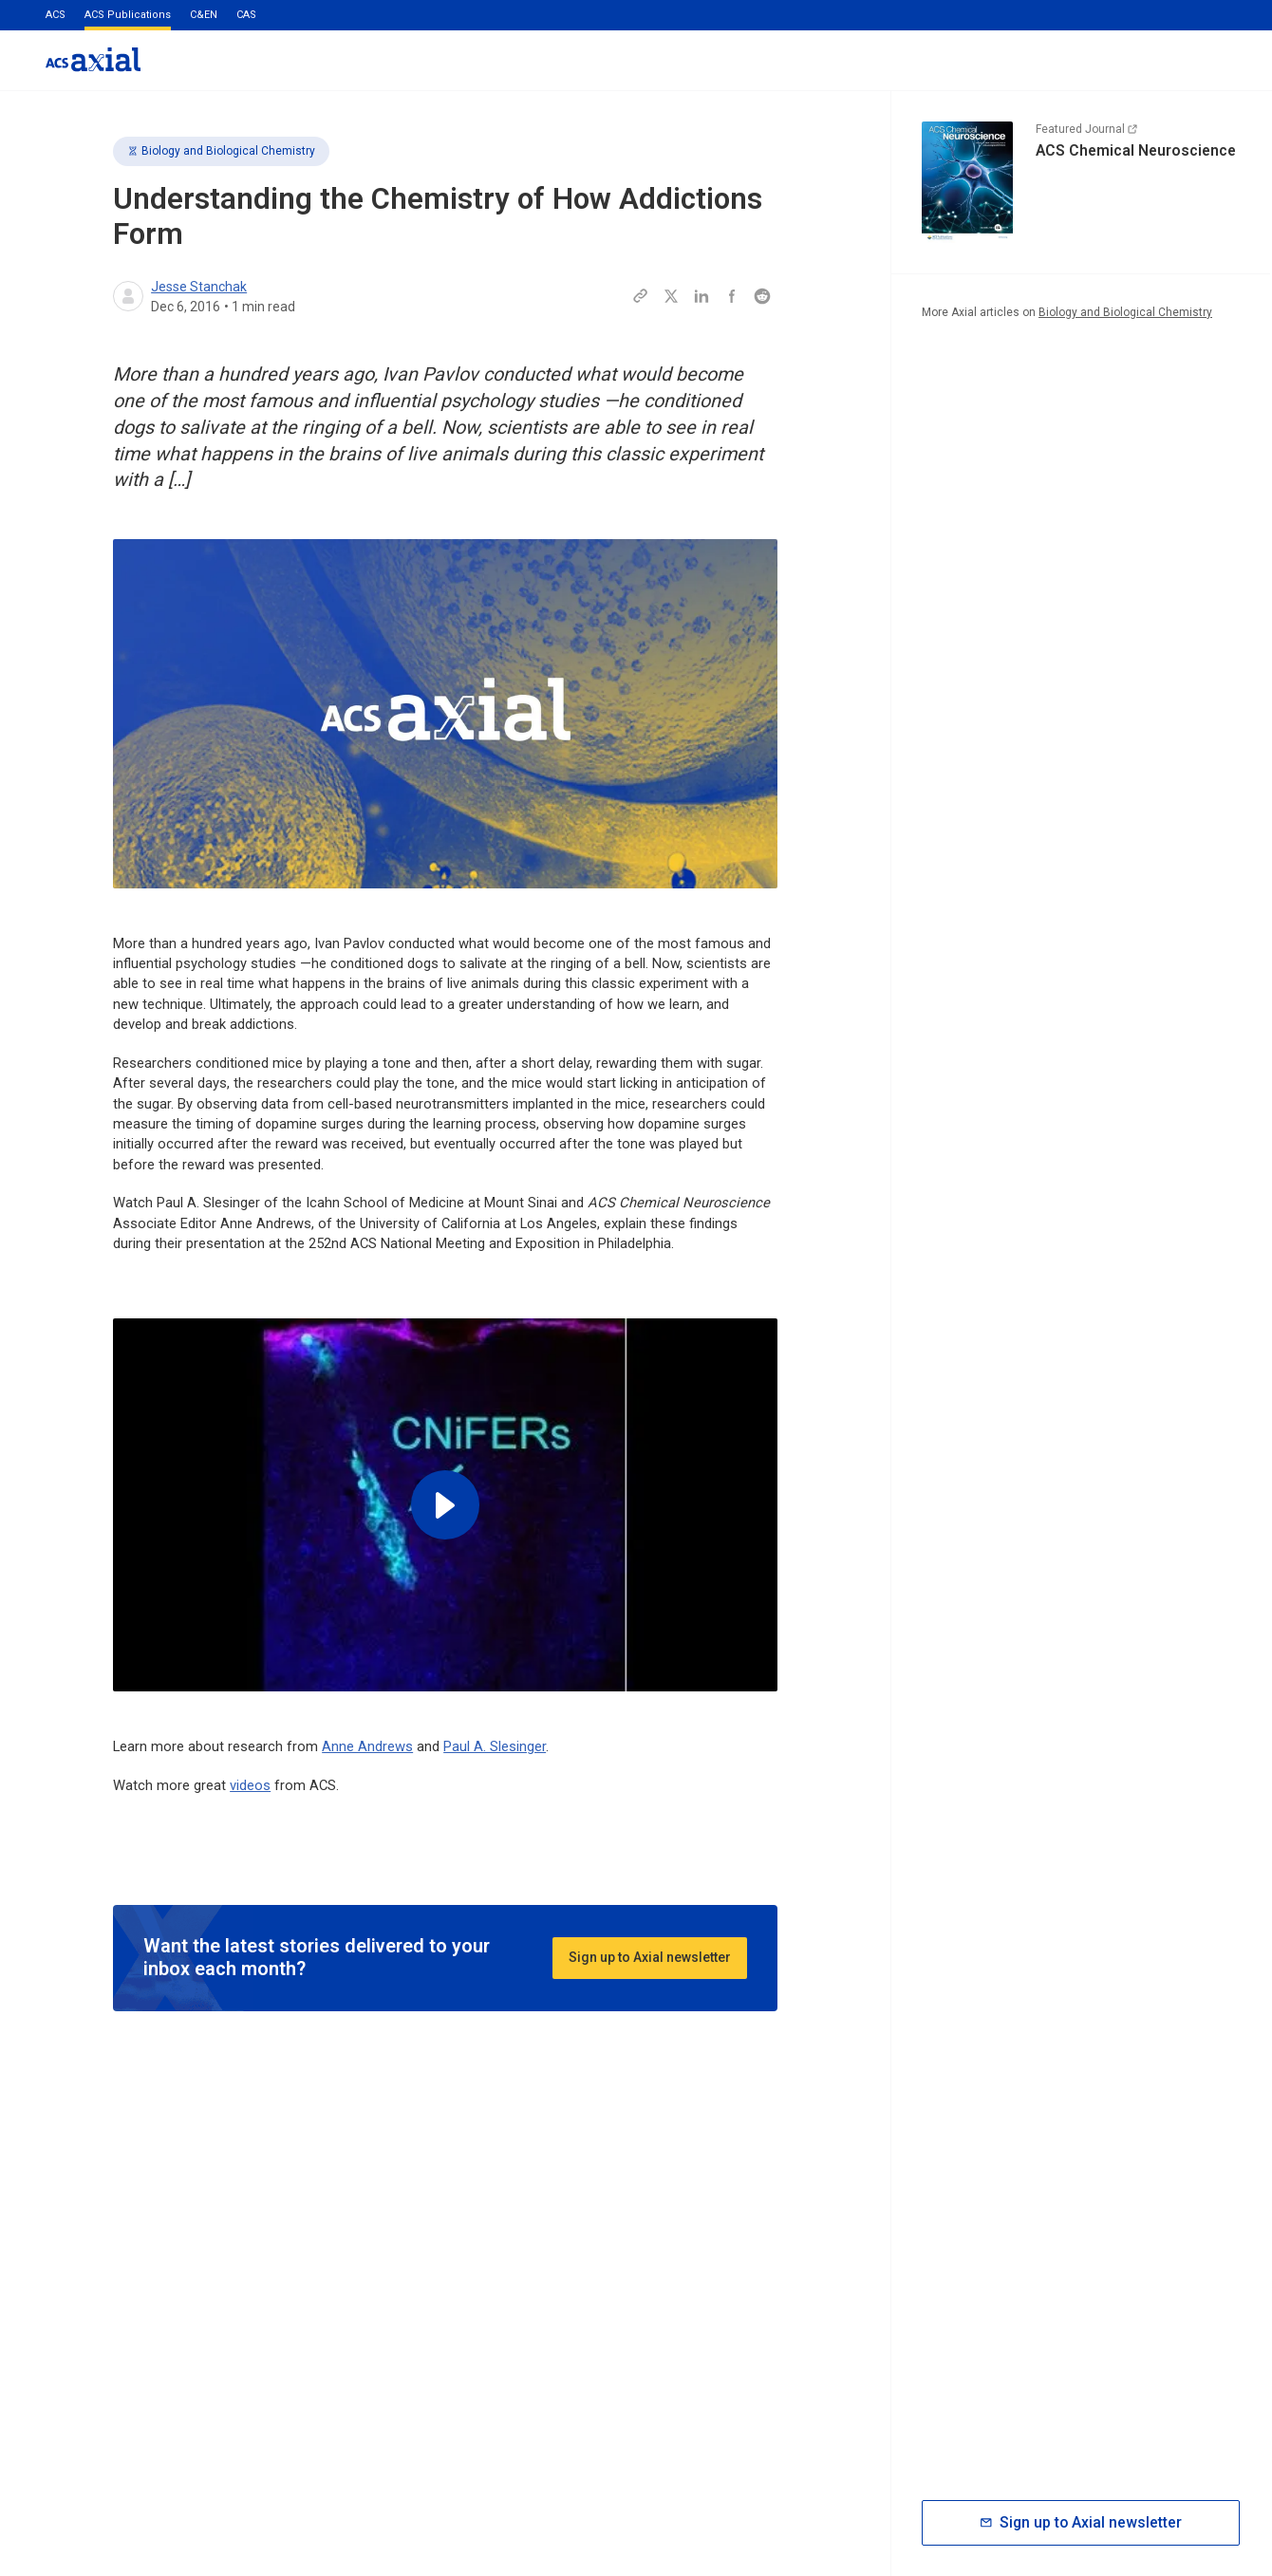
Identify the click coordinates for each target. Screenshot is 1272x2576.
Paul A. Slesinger (494, 1746)
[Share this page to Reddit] (762, 296)
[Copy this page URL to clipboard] (641, 296)
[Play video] (445, 1505)
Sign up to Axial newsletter (650, 1957)
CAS (246, 15)
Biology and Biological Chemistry (221, 151)
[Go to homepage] (93, 59)
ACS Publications (127, 15)
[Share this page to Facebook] (732, 296)
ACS (55, 15)
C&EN (203, 15)
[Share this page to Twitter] (671, 296)
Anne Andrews (367, 1746)
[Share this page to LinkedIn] (701, 296)
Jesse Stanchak (199, 286)
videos (250, 1785)
